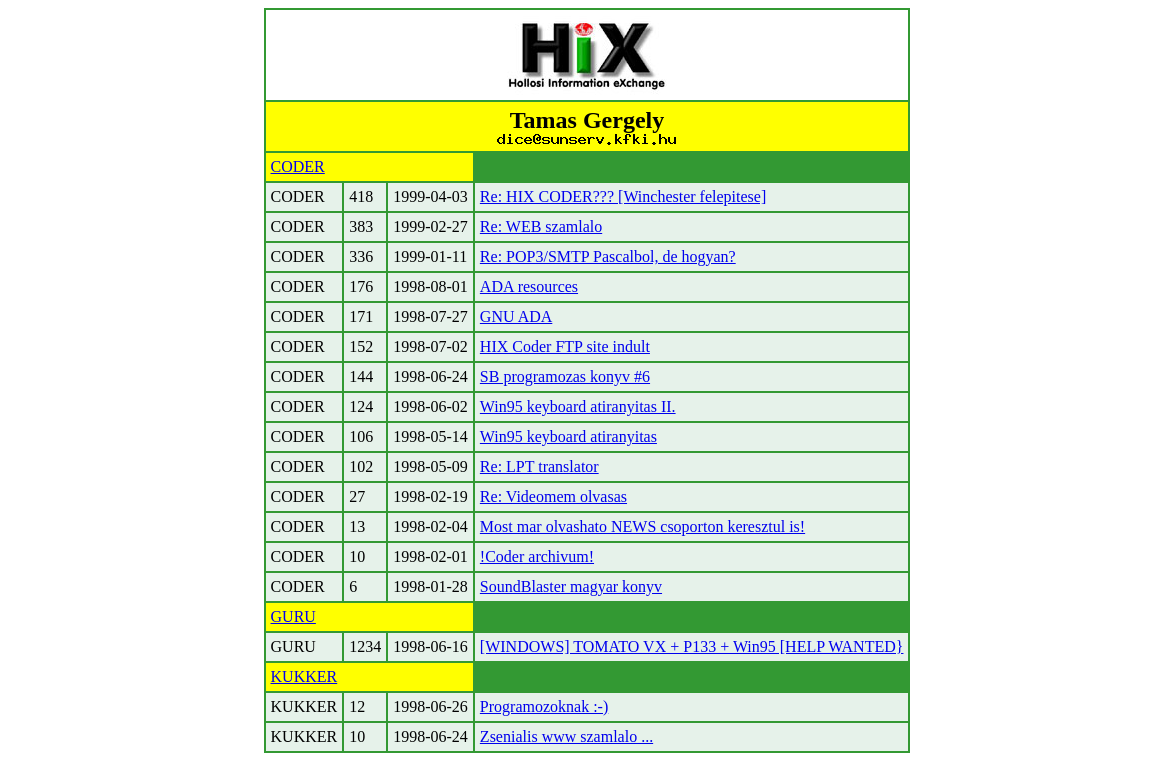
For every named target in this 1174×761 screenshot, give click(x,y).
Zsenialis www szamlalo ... (566, 736)
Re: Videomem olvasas (553, 496)
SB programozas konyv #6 (565, 376)
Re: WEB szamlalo (541, 226)
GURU (293, 616)
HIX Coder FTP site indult (565, 346)
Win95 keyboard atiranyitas (568, 436)
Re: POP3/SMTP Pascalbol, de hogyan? (608, 256)
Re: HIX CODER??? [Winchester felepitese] (623, 196)
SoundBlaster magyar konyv (571, 586)
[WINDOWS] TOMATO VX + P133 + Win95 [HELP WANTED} (692, 646)
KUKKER (304, 676)
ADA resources (529, 286)
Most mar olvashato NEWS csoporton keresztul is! (642, 526)
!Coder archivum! (537, 556)
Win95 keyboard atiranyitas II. (578, 406)
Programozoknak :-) (544, 706)
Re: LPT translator (539, 466)
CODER (298, 166)
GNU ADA (516, 316)
